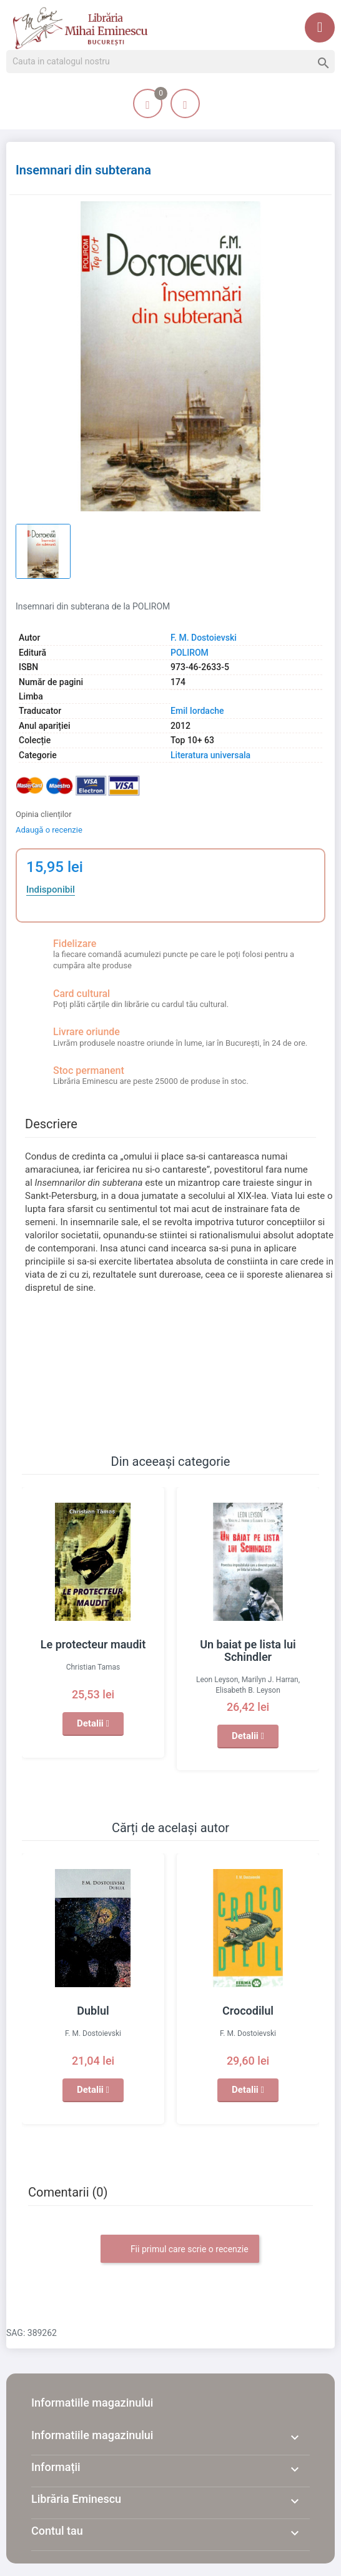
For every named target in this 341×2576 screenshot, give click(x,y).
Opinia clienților (44, 814)
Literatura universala (210, 755)
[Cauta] (170, 62)
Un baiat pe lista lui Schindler (247, 1650)
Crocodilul (248, 2010)
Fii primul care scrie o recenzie (179, 2249)
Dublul (93, 2010)
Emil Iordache (197, 711)
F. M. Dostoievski (203, 638)
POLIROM (189, 653)
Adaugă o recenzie (49, 829)
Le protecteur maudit (93, 1644)
